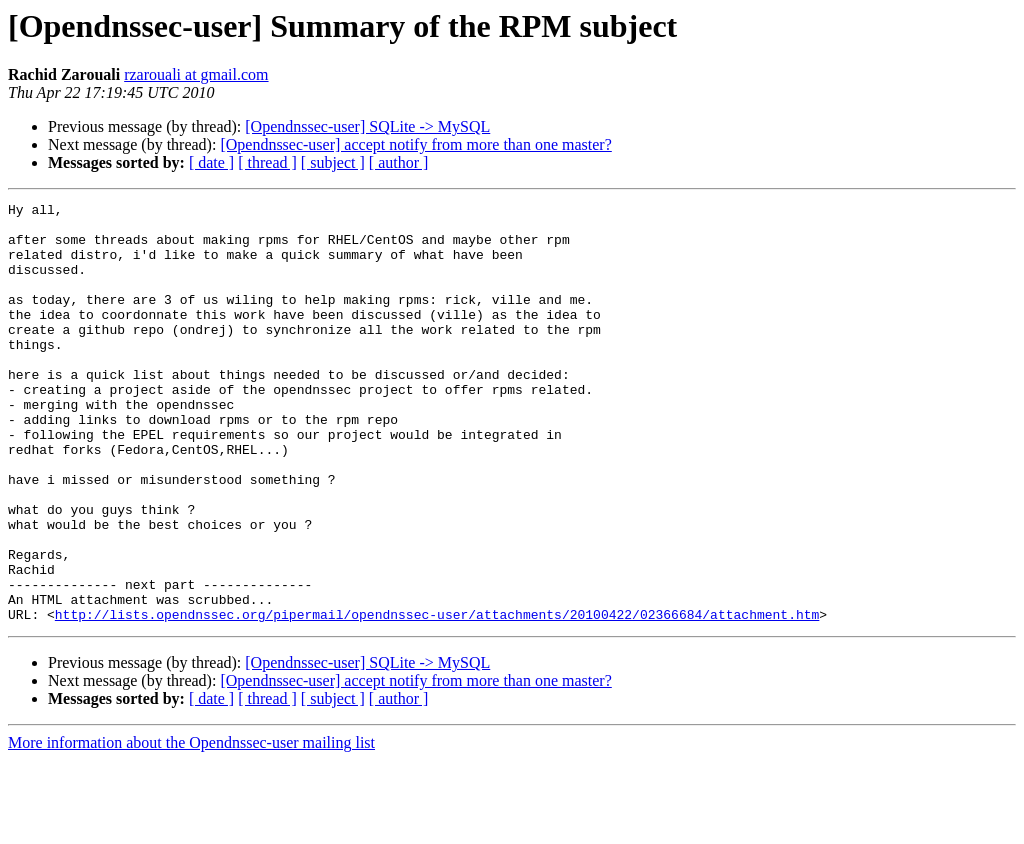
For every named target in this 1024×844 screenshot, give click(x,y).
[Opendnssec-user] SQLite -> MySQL (367, 126)
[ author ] (399, 162)
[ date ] (211, 162)
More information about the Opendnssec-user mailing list (191, 826)
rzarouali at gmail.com (196, 74)
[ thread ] (267, 162)
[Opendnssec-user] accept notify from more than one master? (415, 144)
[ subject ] (333, 162)
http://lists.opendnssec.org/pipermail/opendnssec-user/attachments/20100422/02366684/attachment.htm (437, 698)
